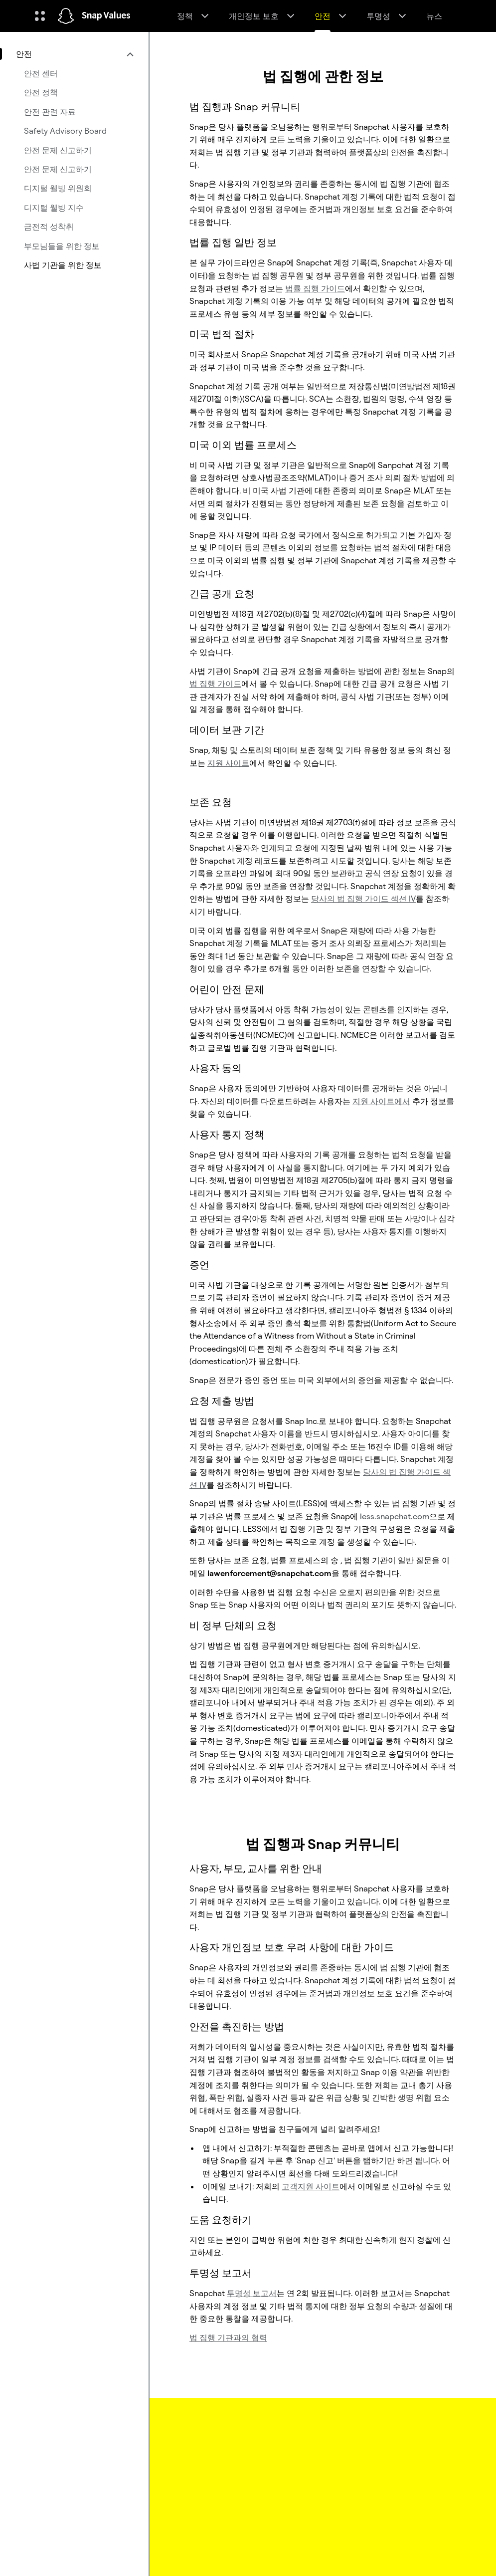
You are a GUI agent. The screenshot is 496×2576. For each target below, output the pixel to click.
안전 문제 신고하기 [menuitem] (58, 150)
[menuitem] (74, 54)
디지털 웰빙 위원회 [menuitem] (58, 188)
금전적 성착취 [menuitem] (49, 227)
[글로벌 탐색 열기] (40, 16)
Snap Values (106, 16)
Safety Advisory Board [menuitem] (65, 131)
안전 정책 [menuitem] (41, 92)
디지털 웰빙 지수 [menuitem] (54, 208)
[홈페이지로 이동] (66, 16)
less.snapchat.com (394, 1516)
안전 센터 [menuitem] (41, 73)
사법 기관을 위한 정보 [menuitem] (63, 265)
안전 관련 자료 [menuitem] (50, 112)
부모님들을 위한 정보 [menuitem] (62, 246)
